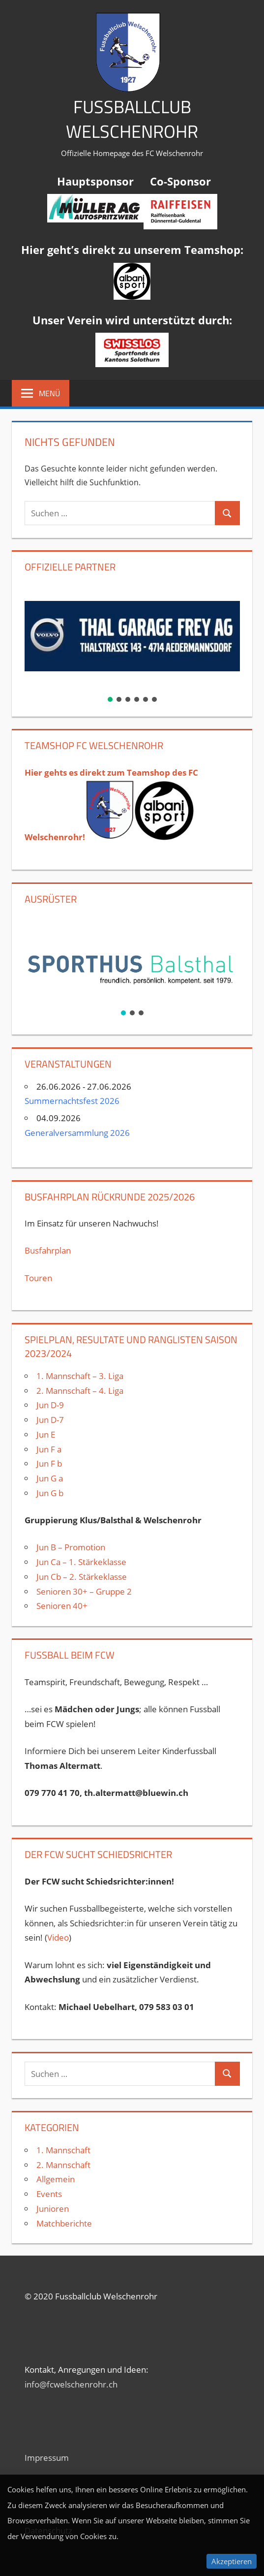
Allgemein (55, 2179)
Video (58, 1937)
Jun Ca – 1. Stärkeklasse (82, 1562)
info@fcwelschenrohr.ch (71, 2384)
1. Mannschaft (63, 2150)
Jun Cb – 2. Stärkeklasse (81, 1576)
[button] (132, 636)
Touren (38, 1278)
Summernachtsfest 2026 (72, 1100)
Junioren (52, 2208)
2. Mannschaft (63, 2164)
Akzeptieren (231, 2561)
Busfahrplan (48, 1250)
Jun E (45, 1434)
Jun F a (48, 1449)
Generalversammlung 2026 (77, 1132)
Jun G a (49, 1478)
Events (49, 2193)
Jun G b (49, 1493)
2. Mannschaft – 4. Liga (80, 1390)
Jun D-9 (50, 1405)
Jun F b (49, 1463)
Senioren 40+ (62, 1605)
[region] (132, 643)
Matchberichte (64, 2223)
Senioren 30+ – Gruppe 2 (84, 1591)
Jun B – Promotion (70, 1547)
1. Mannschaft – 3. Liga (79, 1376)
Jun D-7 (50, 1419)
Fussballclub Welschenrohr (132, 119)
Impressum (47, 2457)
